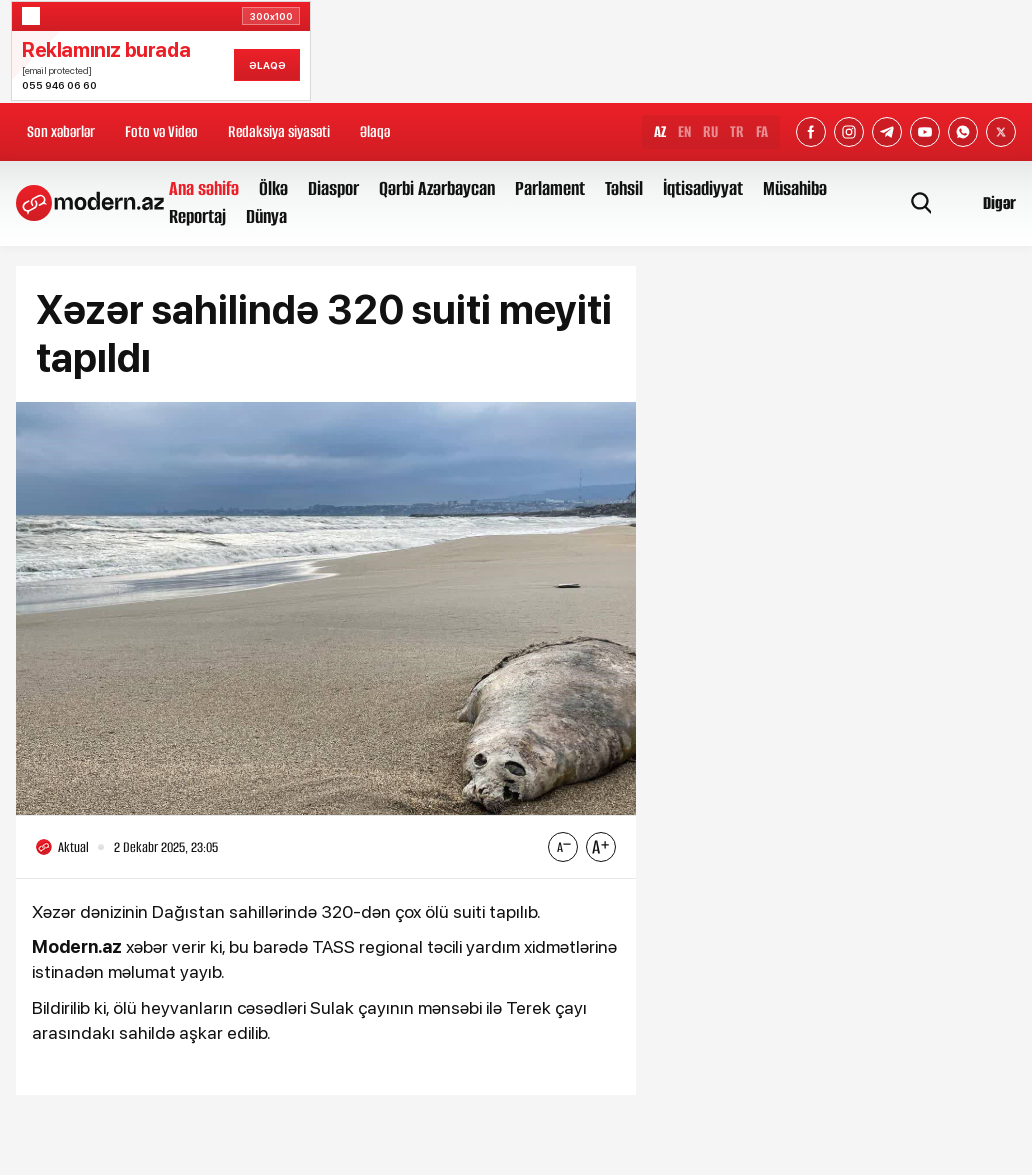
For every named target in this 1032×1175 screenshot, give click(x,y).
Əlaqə (375, 131)
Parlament (550, 188)
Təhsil (624, 188)
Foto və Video (161, 131)
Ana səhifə (204, 188)
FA (762, 131)
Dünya (266, 216)
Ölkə (273, 188)
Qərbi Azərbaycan (437, 188)
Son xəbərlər (61, 131)
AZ (660, 131)
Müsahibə (795, 188)
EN (684, 131)
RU (710, 131)
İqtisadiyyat (703, 188)
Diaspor (333, 188)
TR (737, 131)
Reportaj (197, 216)
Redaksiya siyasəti (279, 131)
